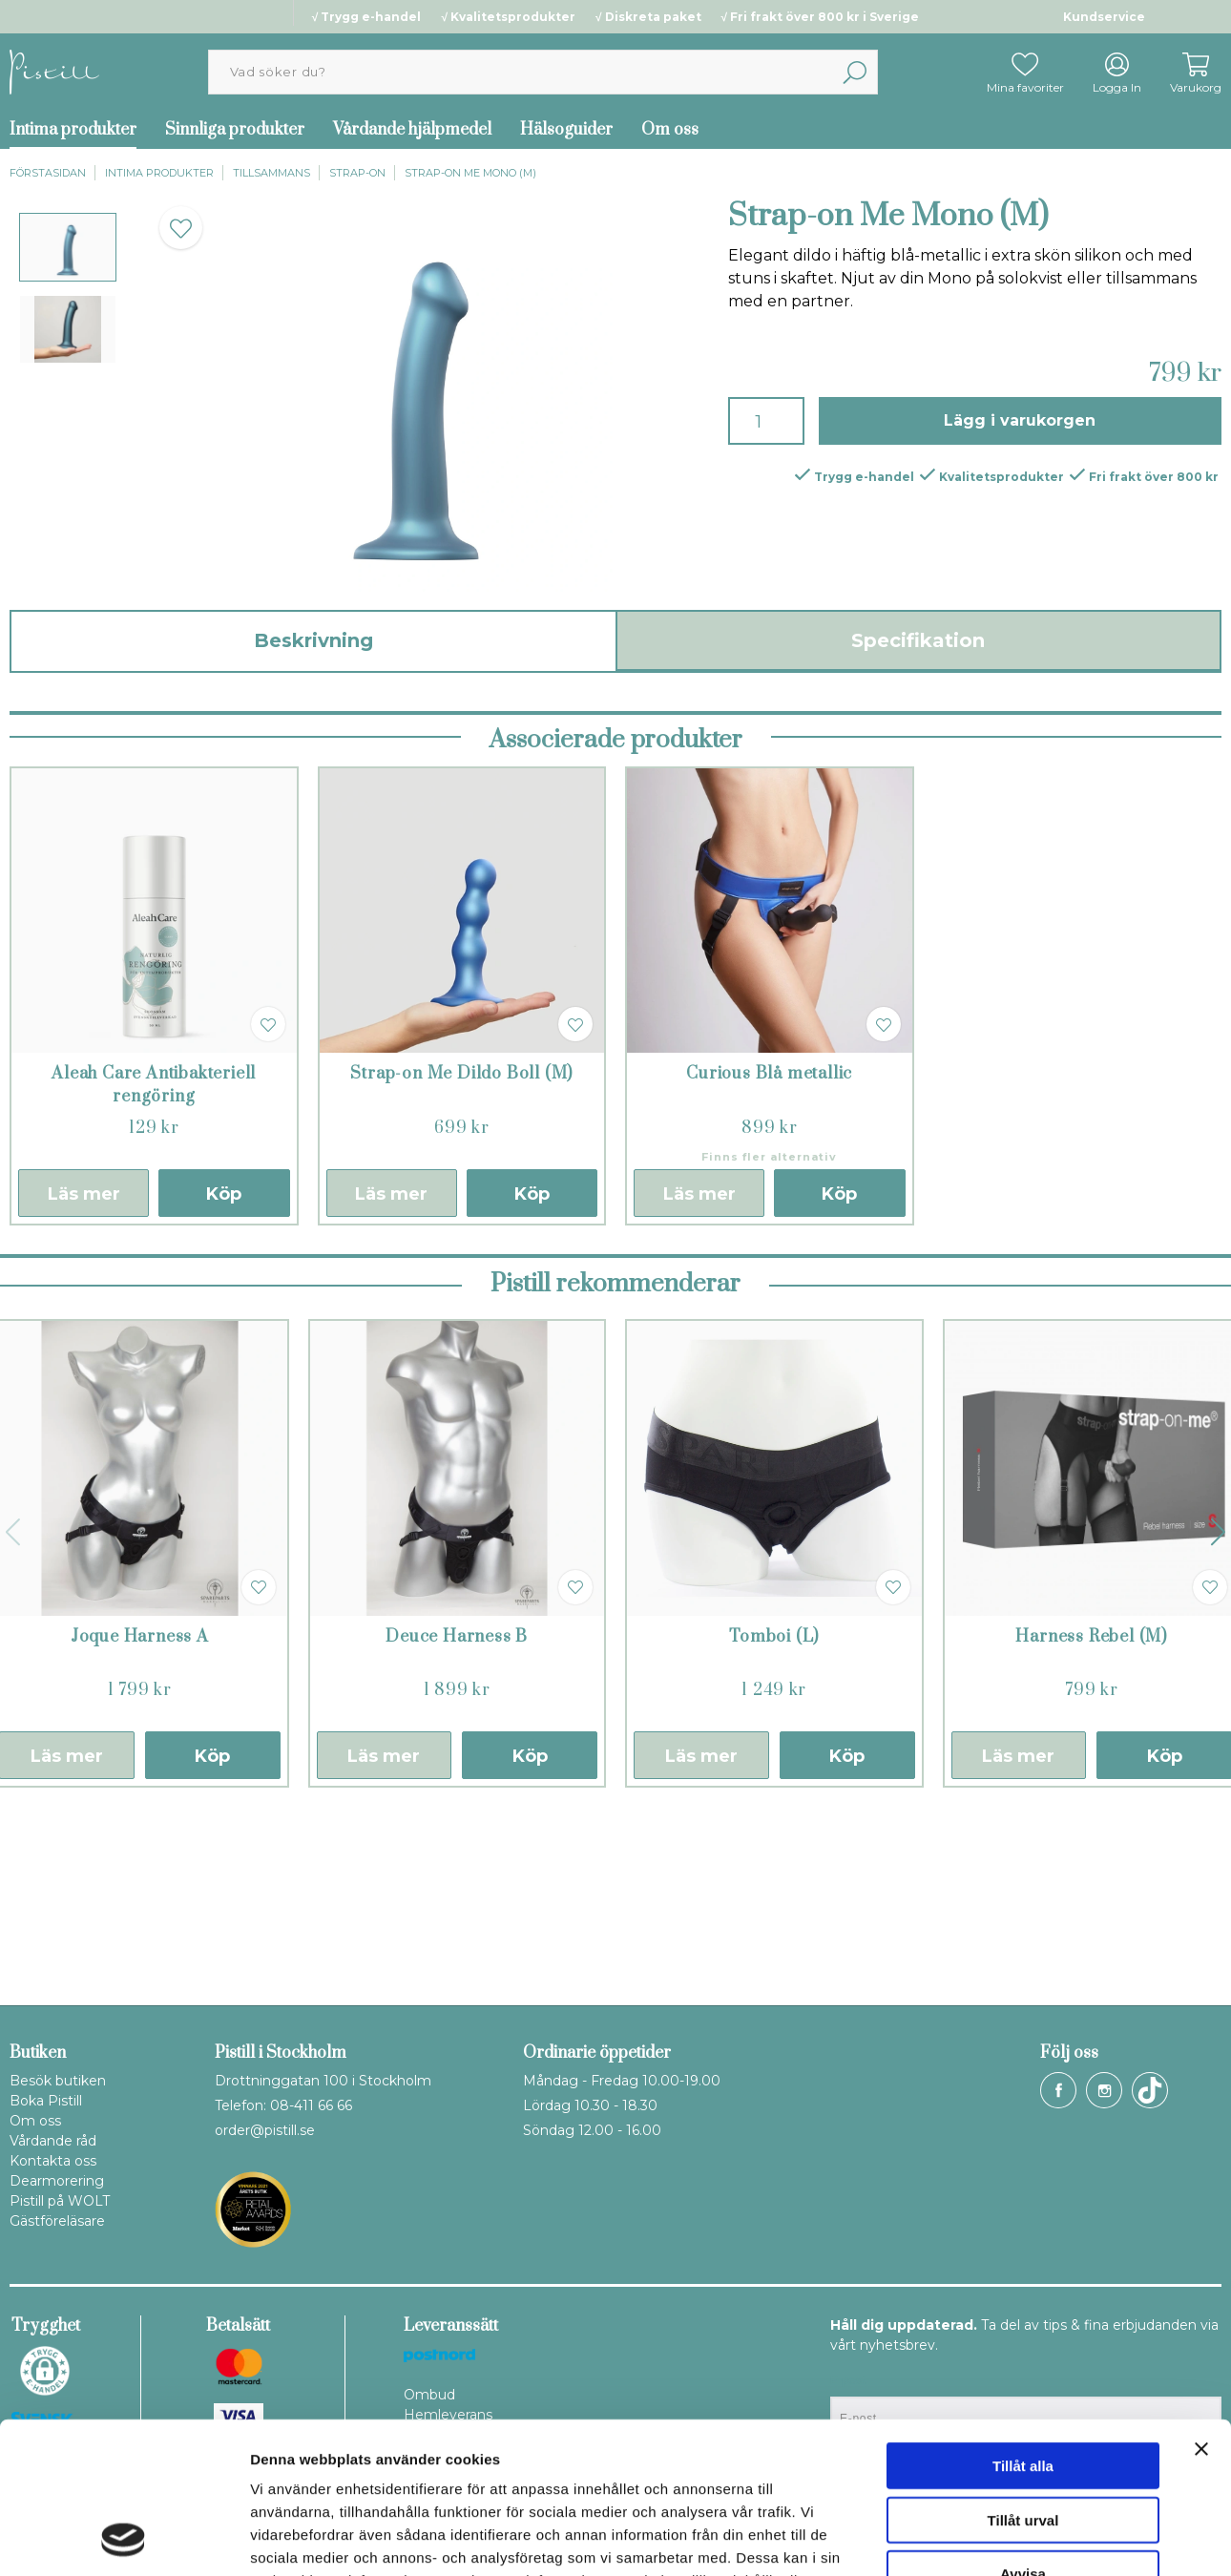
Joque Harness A (140, 1823)
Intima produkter (159, 172)
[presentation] (67, 247)
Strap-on (357, 172)
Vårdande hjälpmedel (412, 129)
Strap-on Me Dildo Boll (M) (461, 1260)
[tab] (67, 247)
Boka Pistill (46, 2100)
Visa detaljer (1036, 2538)
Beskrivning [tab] (313, 640)
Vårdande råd (53, 2140)
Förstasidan (48, 172)
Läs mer (84, 1381)
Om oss (670, 129)
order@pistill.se (265, 2130)
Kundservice (1104, 17)
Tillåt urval (1023, 2378)
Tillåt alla (1023, 2323)
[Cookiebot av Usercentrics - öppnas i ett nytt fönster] (123, 2538)
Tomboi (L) (774, 1823)
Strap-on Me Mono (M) (470, 172)
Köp (223, 1381)
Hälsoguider (566, 129)
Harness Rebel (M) (1091, 1823)
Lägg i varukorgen (1019, 420)
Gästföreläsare (57, 2221)
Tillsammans (271, 172)
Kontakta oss (53, 2160)
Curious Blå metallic (769, 1260)
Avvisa (1023, 2431)
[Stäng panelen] (1201, 2307)
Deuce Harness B (457, 1823)
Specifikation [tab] (918, 640)
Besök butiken (58, 2080)
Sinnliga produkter (234, 129)
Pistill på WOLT (60, 2200)
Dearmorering (57, 2180)
